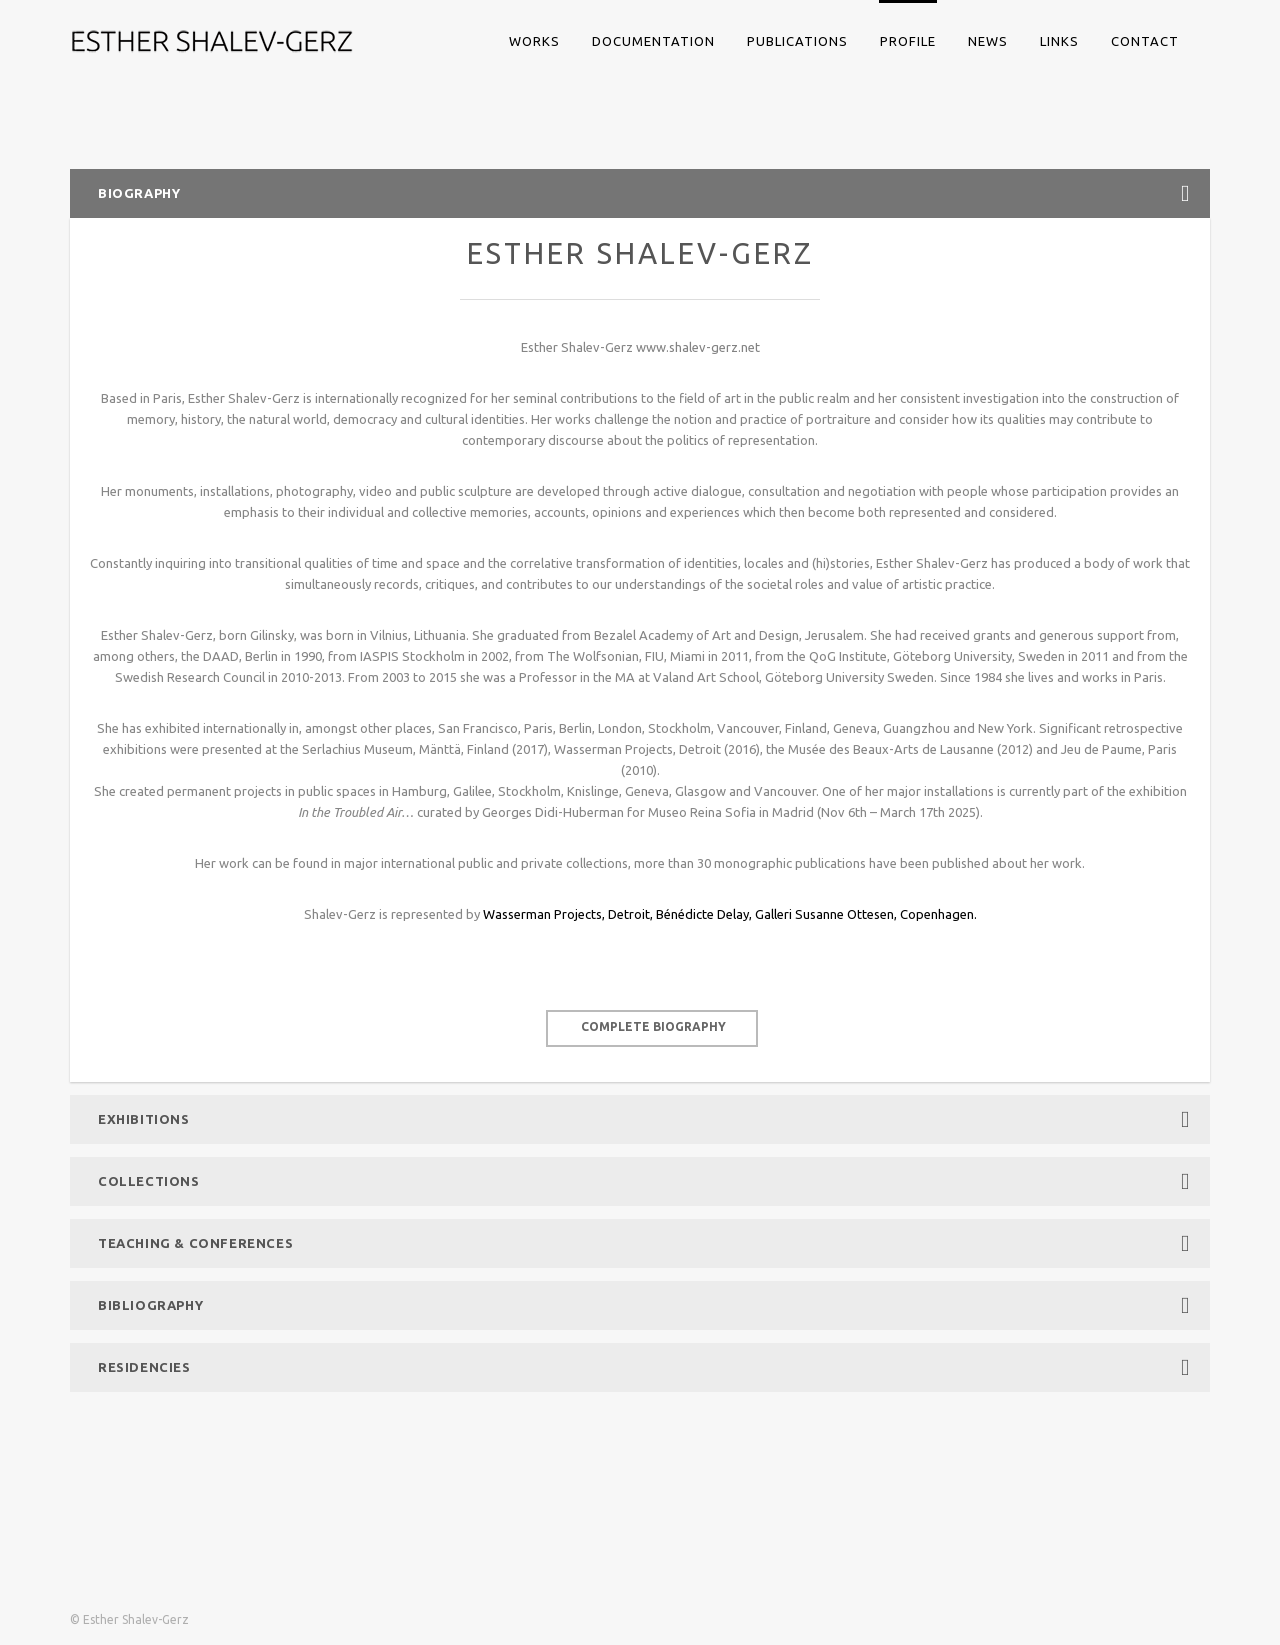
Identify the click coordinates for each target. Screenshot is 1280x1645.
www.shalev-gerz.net (698, 347)
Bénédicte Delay (702, 914)
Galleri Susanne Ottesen (824, 914)
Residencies (644, 1367)
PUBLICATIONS (797, 41)
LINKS (1059, 41)
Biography (644, 193)
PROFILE (908, 41)
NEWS (988, 41)
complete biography (653, 1026)
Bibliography (644, 1305)
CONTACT (1145, 41)
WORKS (534, 41)
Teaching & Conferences (644, 1243)
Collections (644, 1181)
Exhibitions (644, 1119)
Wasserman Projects (542, 914)
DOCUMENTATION (653, 41)
